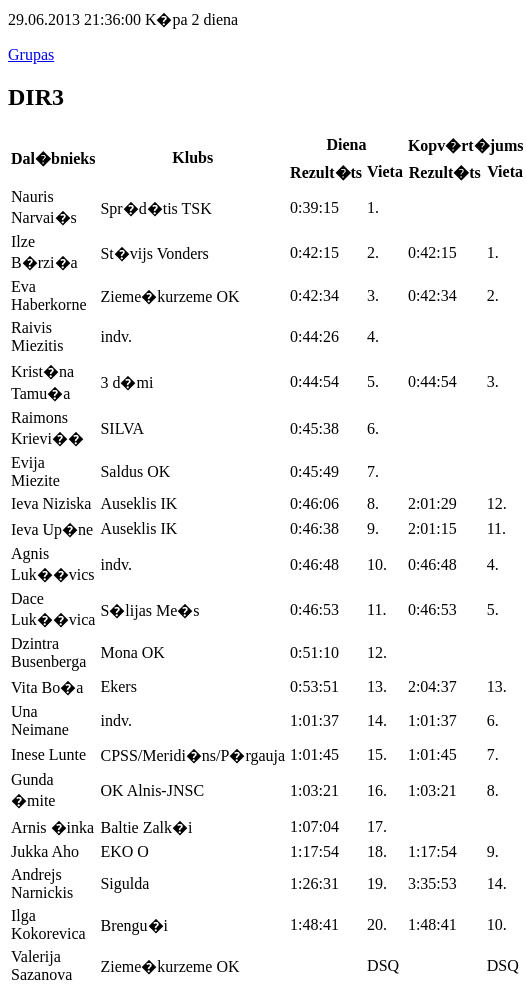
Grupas (31, 54)
